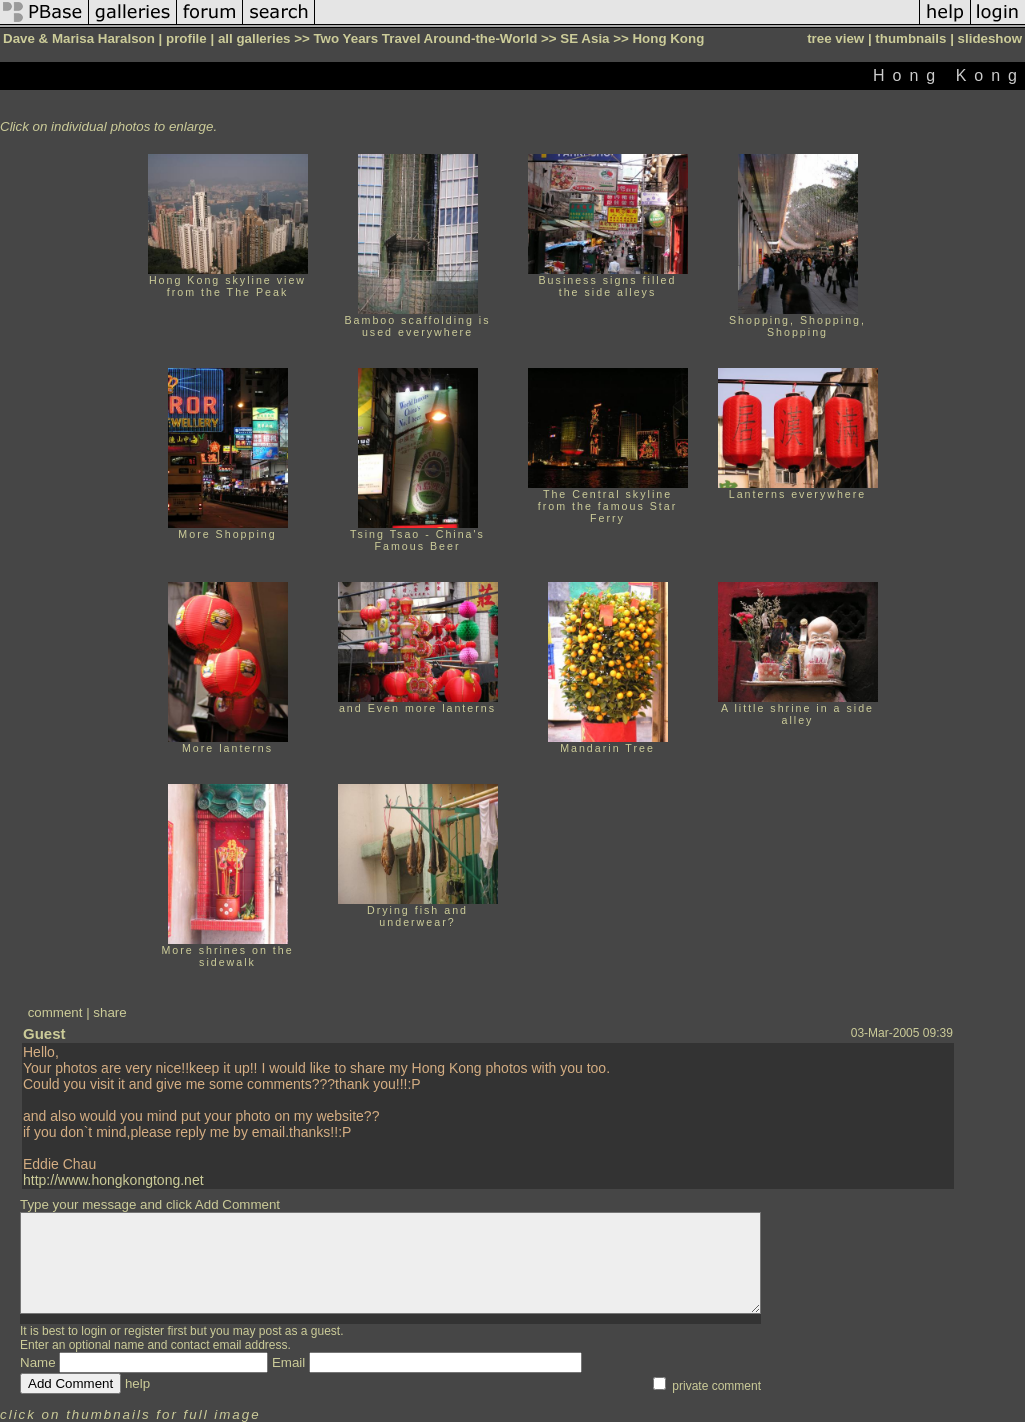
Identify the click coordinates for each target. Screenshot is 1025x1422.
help (137, 1383)
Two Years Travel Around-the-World (425, 38)
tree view (835, 38)
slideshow (990, 38)
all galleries (254, 38)
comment (55, 1012)
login (93, 1331)
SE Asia (584, 38)
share (109, 1012)
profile (186, 38)
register (144, 1331)
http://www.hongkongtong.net (113, 1180)
